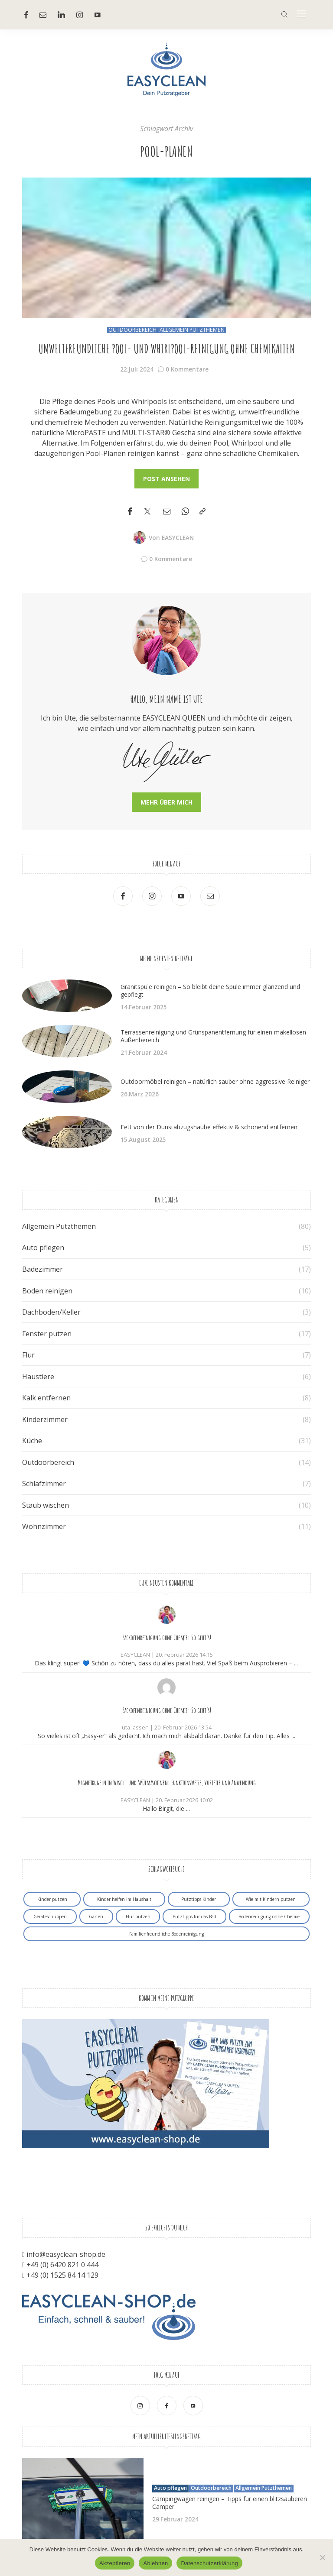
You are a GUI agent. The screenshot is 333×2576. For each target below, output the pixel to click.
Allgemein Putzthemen (192, 330)
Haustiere (38, 1376)
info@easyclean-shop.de (65, 2254)
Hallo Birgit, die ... (166, 1808)
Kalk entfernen (46, 1398)
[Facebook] (26, 15)
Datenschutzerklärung (209, 2563)
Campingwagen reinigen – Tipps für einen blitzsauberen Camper (229, 2503)
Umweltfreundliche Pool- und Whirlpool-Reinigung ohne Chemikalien (166, 348)
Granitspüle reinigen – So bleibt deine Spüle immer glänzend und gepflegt (210, 991)
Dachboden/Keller (51, 1312)
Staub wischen (45, 1505)
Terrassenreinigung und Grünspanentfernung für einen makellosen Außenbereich (213, 1036)
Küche (32, 1440)
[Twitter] (147, 512)
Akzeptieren (114, 2563)
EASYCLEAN (178, 537)
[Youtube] (97, 15)
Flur (28, 1355)
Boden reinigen (47, 1291)
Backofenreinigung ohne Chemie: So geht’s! (166, 1637)
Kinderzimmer (45, 1419)
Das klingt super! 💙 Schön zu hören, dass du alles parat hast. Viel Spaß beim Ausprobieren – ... (166, 1663)
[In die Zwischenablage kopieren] (202, 511)
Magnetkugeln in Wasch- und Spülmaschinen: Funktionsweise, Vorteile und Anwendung (167, 1782)
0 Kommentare (187, 369)
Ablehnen (155, 2563)
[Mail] (43, 15)
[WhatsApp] (185, 511)
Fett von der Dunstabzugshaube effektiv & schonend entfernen (209, 1127)
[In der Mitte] (301, 14)
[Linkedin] (61, 15)
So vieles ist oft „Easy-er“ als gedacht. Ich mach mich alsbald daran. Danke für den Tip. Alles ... (166, 1736)
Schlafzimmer (44, 1483)
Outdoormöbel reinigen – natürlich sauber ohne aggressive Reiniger (215, 1081)
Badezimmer (42, 1269)
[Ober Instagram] (79, 15)
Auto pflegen (43, 1247)
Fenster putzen (47, 1333)
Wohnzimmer (44, 1526)
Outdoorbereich (132, 330)
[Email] (167, 511)
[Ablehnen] (322, 2557)
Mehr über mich (166, 802)
